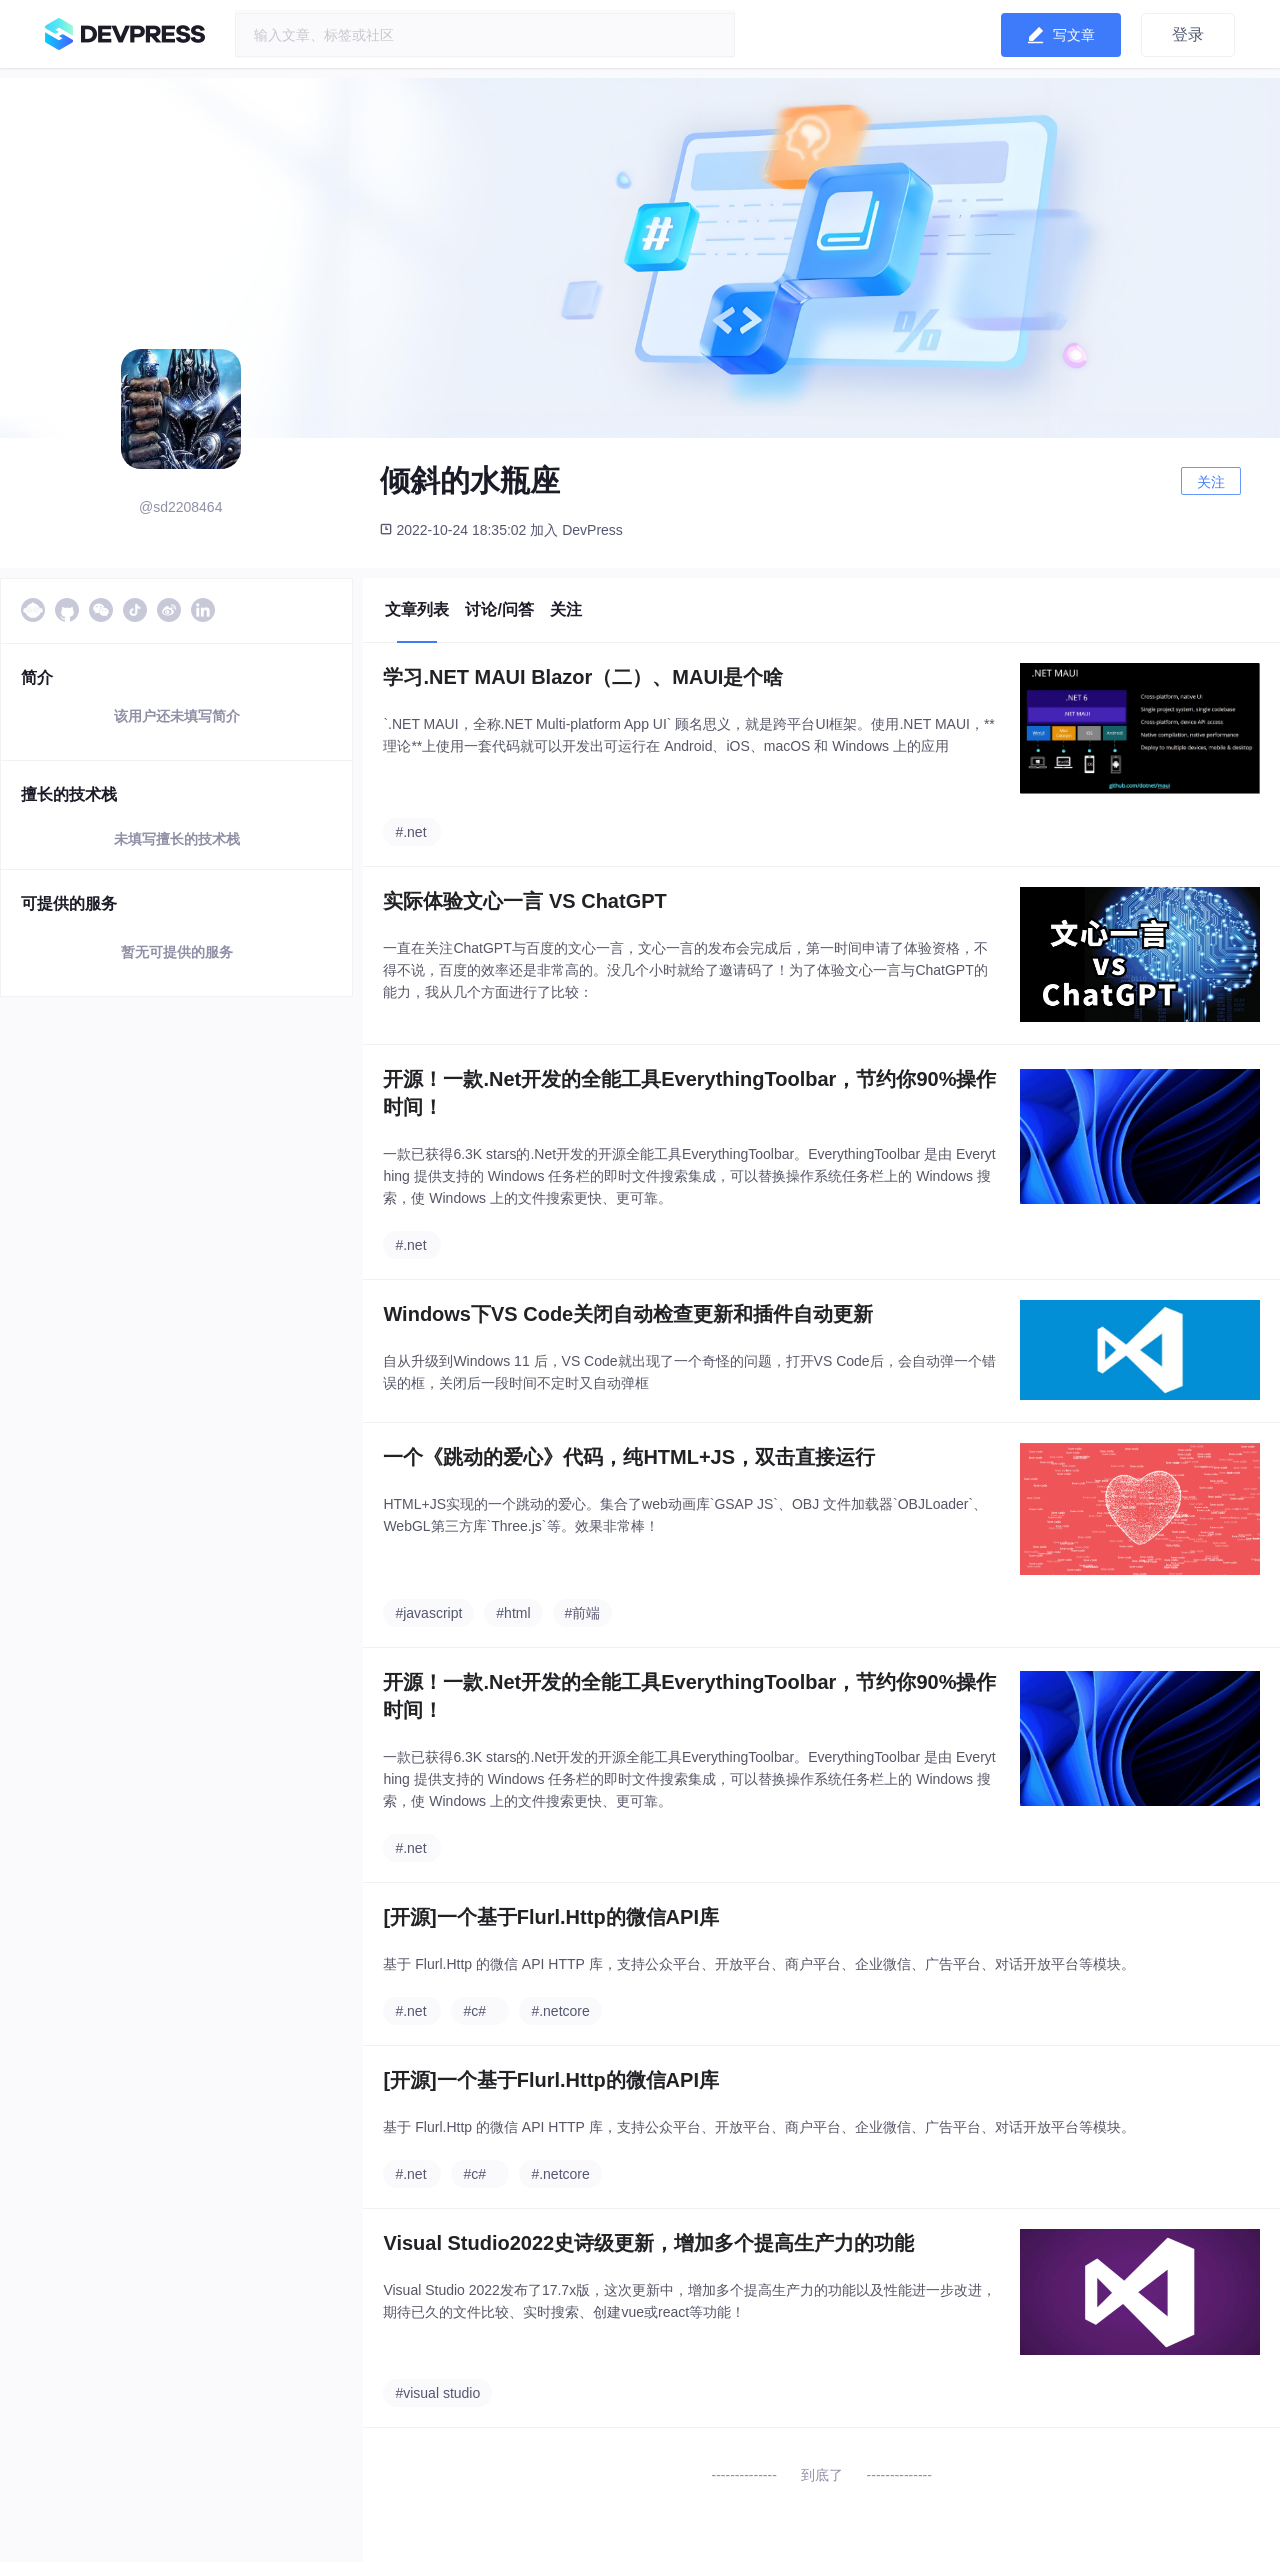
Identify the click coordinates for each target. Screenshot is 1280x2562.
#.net (410, 832)
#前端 (583, 1613)
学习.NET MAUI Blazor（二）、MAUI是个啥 (583, 677)
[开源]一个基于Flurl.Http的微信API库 (551, 1917)
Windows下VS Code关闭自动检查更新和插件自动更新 (628, 1314)
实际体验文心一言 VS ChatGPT (524, 901)
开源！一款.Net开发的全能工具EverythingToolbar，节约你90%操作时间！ (689, 1093)
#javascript (428, 1613)
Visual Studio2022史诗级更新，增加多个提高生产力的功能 (648, 2243)
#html (513, 1613)
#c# (474, 2011)
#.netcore (560, 2011)
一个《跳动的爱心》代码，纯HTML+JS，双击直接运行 (629, 1457)
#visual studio (437, 2393)
